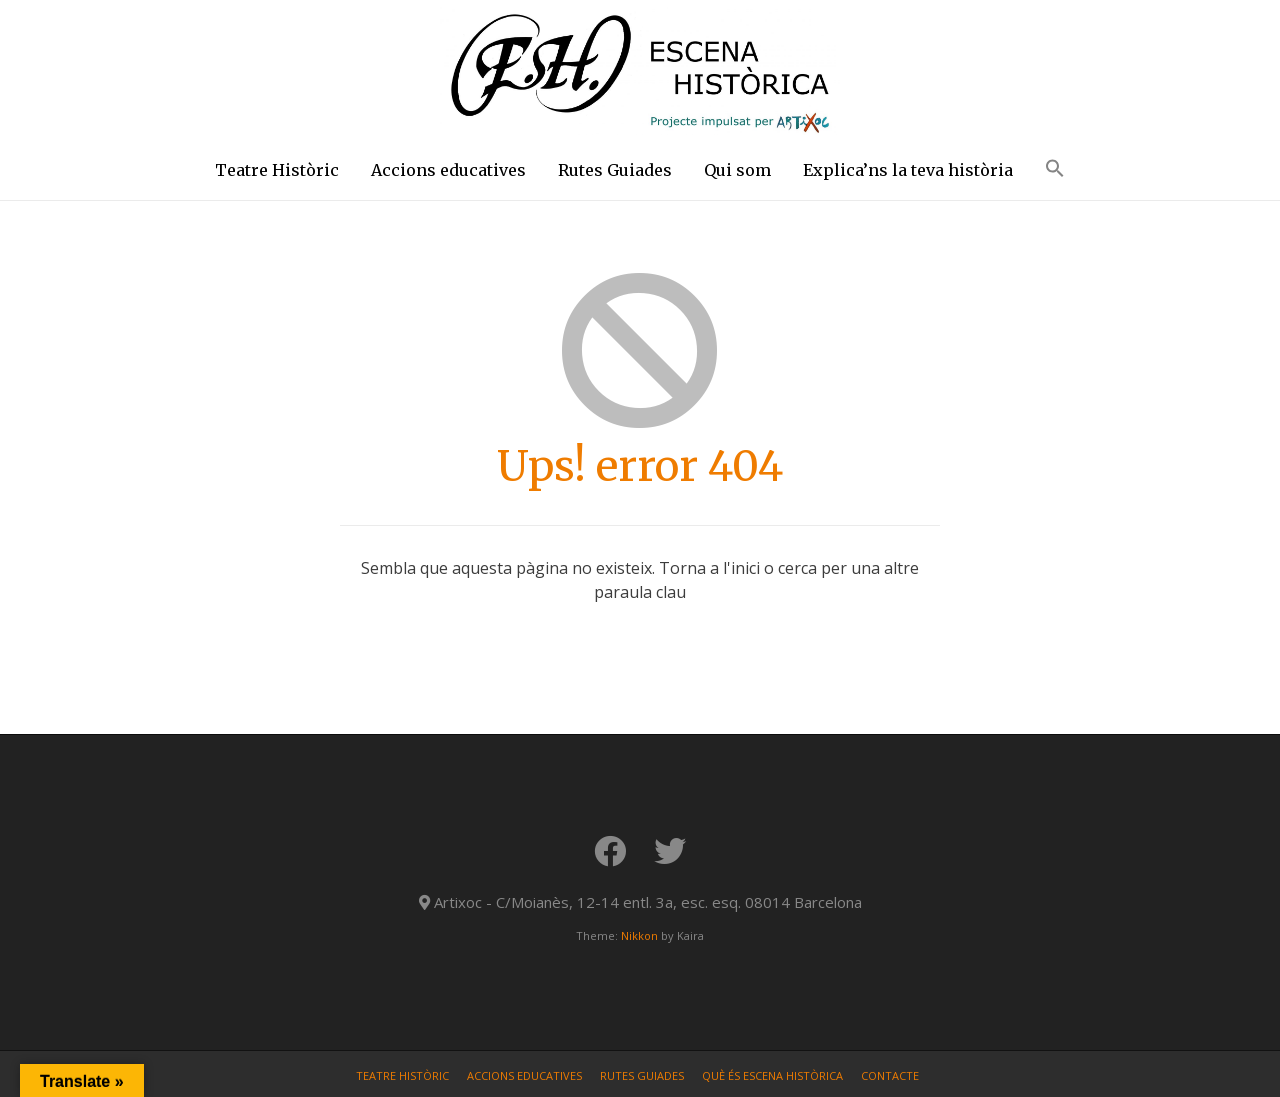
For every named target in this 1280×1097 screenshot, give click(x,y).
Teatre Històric (277, 170)
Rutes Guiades (615, 170)
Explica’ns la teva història (908, 170)
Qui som (737, 170)
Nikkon (639, 935)
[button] (1055, 172)
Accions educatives (448, 170)
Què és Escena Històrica (772, 1075)
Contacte (890, 1075)
